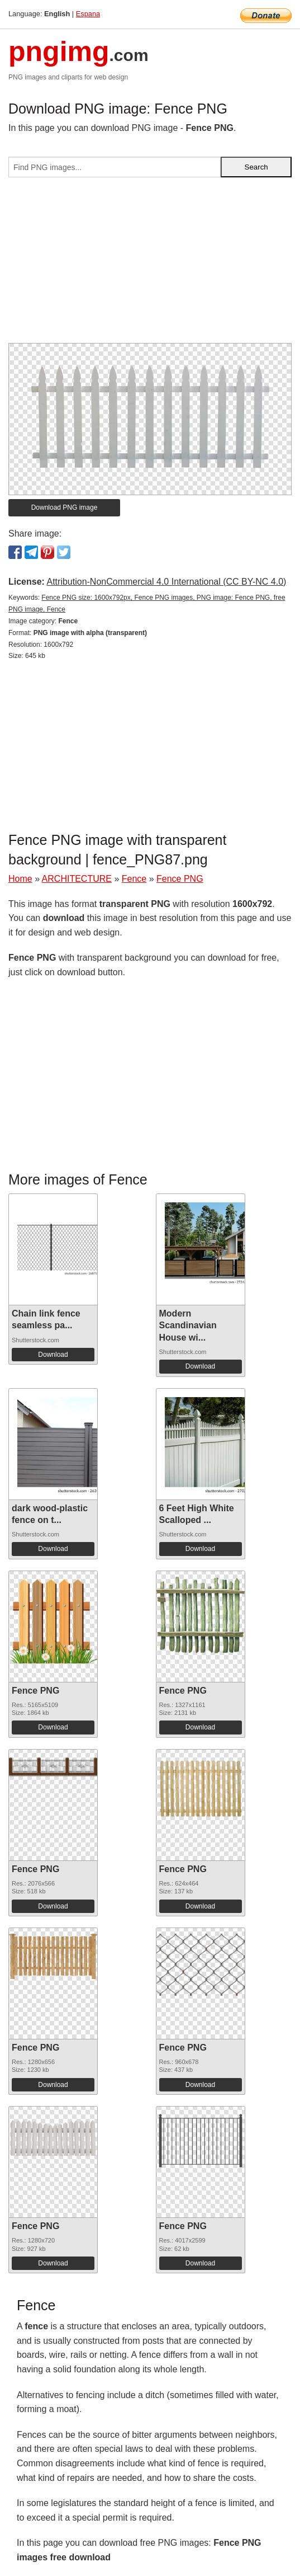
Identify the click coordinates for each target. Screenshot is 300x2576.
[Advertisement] (150, 264)
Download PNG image (64, 507)
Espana (88, 14)
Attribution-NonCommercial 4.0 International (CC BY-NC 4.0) (166, 581)
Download (53, 1354)
